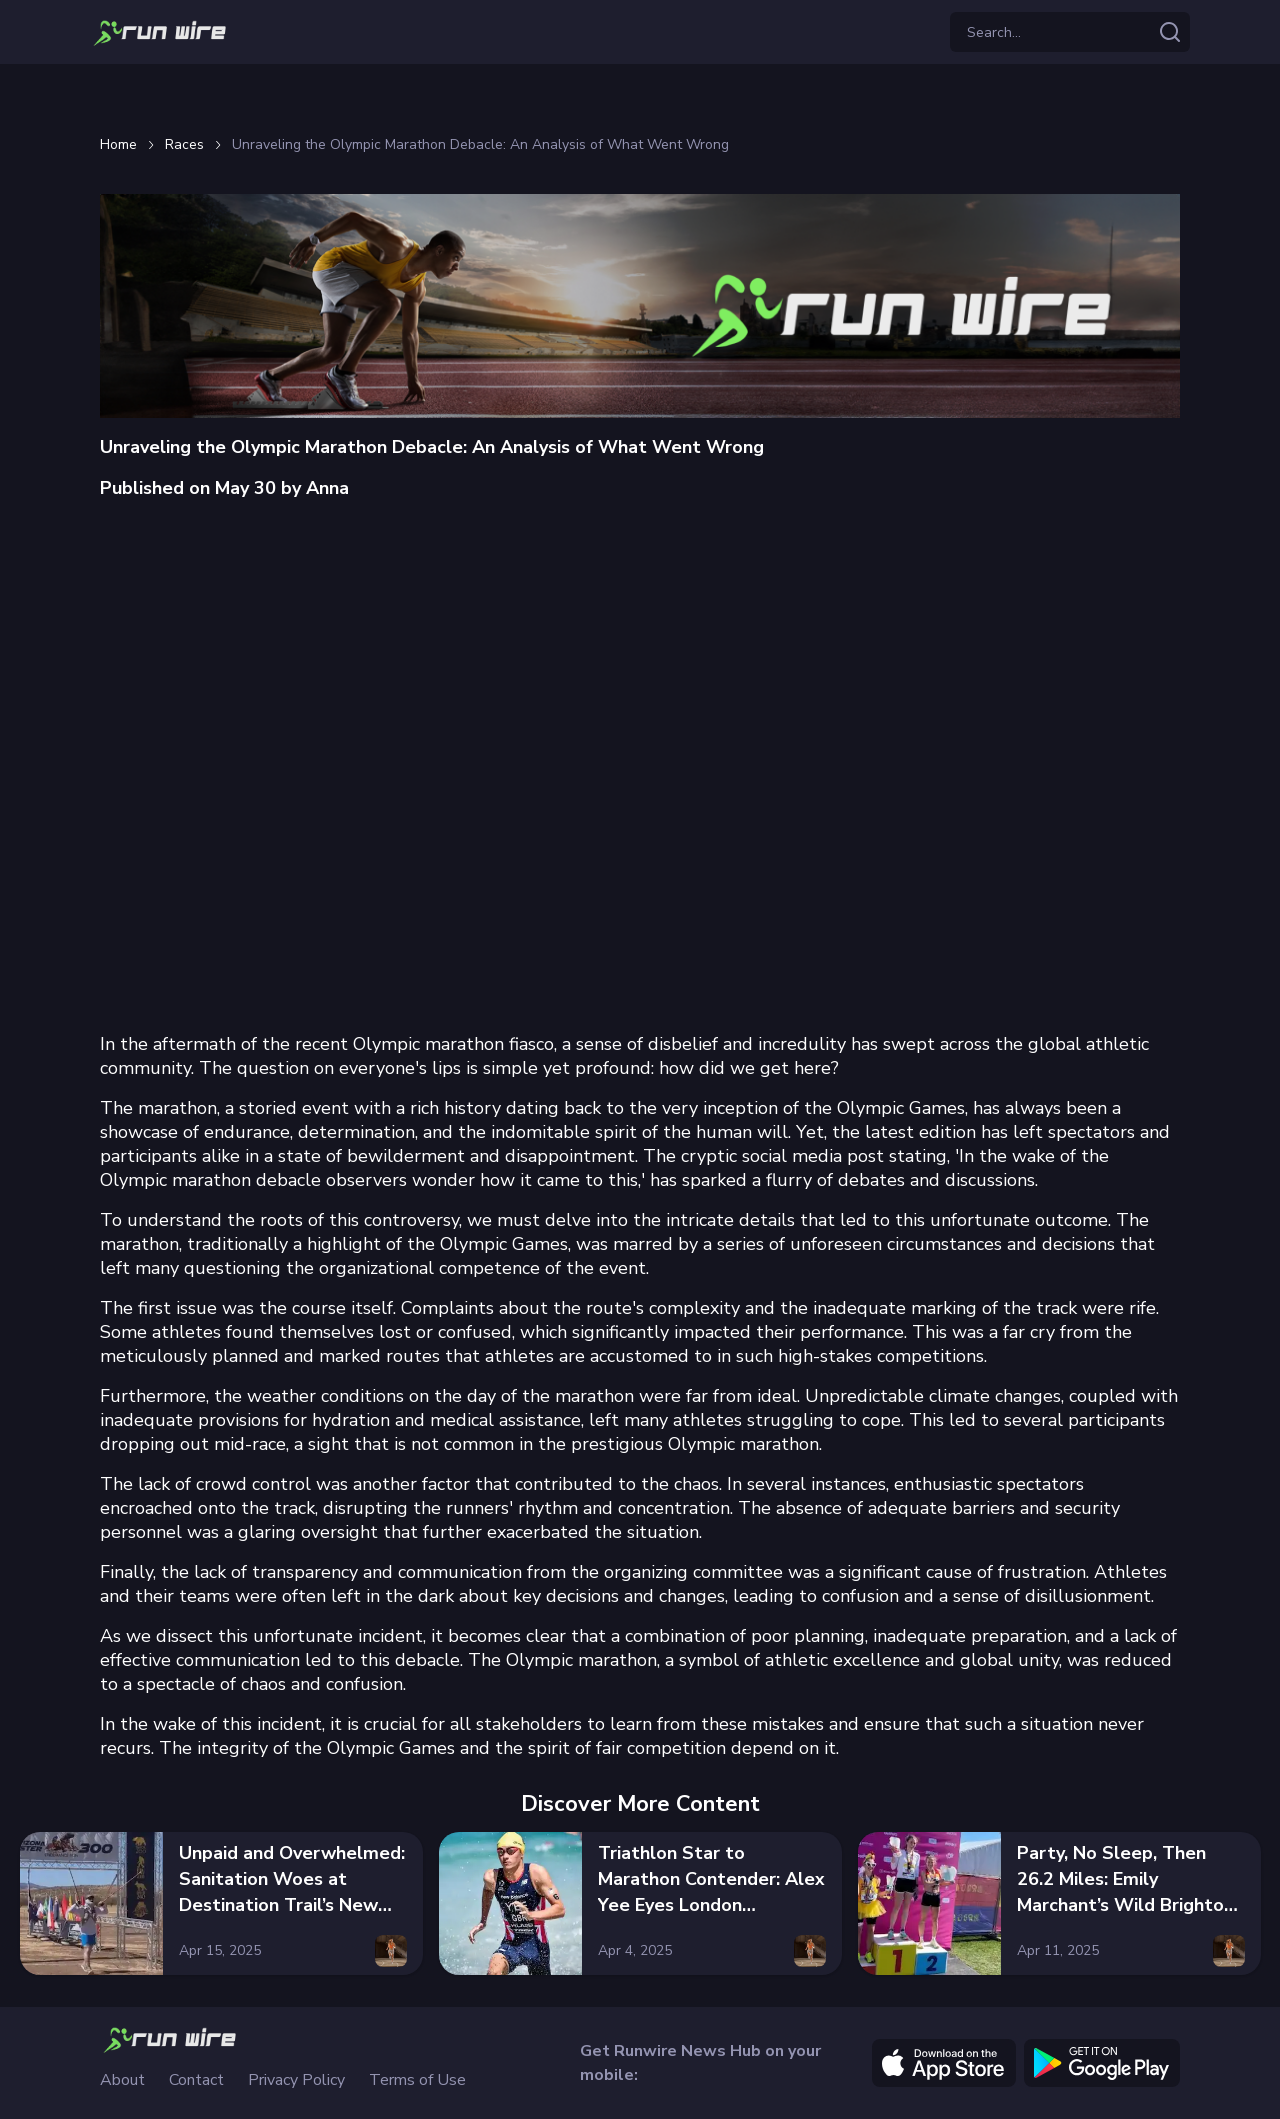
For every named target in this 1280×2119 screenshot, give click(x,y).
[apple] (944, 2063)
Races (184, 145)
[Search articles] (1170, 32)
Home (118, 145)
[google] (1102, 2063)
